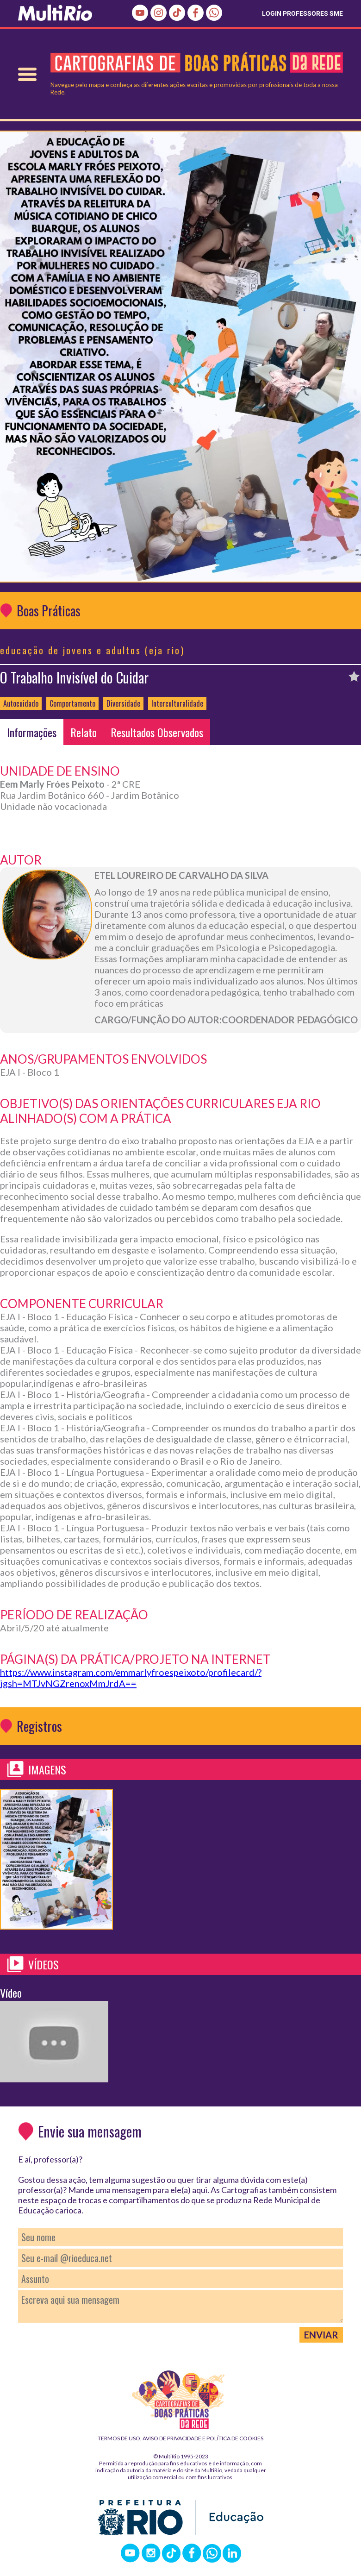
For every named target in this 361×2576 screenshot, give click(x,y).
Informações (31, 732)
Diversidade (123, 703)
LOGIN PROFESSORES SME (302, 13)
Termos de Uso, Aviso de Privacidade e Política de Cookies (180, 2438)
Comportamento (72, 703)
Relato (83, 732)
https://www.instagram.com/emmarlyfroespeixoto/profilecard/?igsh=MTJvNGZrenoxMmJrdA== (130, 1678)
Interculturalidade (177, 703)
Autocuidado (20, 703)
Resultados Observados (157, 732)
